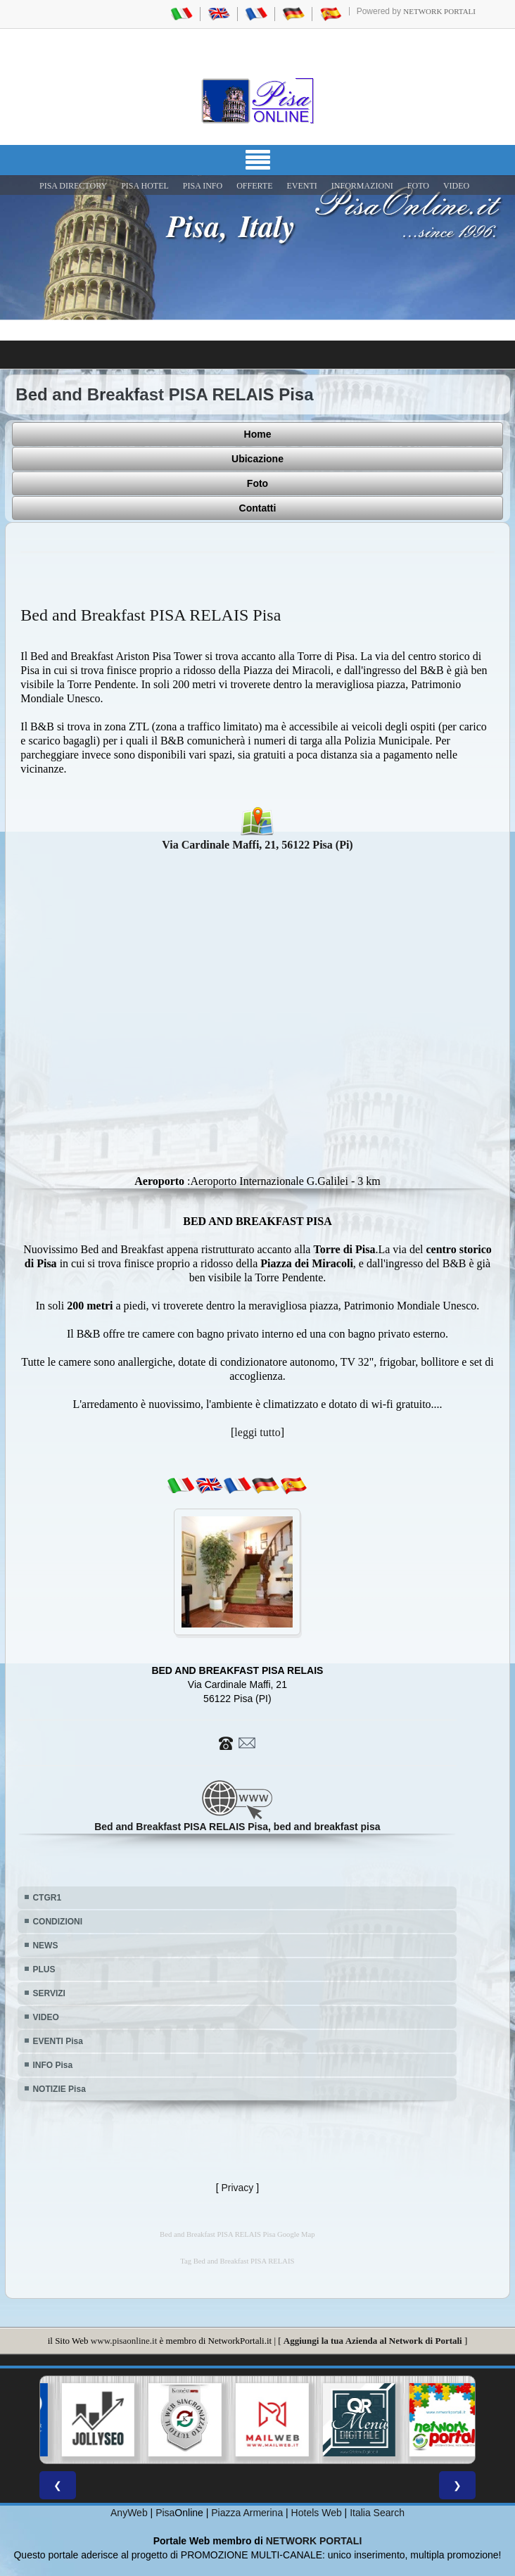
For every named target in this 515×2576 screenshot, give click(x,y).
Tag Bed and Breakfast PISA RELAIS (237, 2261)
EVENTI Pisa (57, 2041)
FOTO (418, 186)
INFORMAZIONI (362, 186)
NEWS (45, 1945)
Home (258, 434)
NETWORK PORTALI (314, 2540)
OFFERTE (254, 186)
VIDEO (456, 186)
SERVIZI (48, 1993)
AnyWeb (129, 2512)
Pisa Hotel (145, 186)
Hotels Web (316, 2512)
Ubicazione (257, 458)
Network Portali (439, 11)
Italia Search (377, 2512)
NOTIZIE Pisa (58, 2089)
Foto (257, 483)
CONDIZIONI (57, 1922)
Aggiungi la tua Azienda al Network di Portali (373, 2340)
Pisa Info (202, 186)
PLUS (43, 1969)
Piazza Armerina (247, 2512)
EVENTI (301, 186)
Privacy (237, 2187)
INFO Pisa (52, 2065)
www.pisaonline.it (124, 2340)
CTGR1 (46, 1898)
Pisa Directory (73, 186)
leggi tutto (257, 1432)
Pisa (164, 2512)
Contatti (257, 508)
